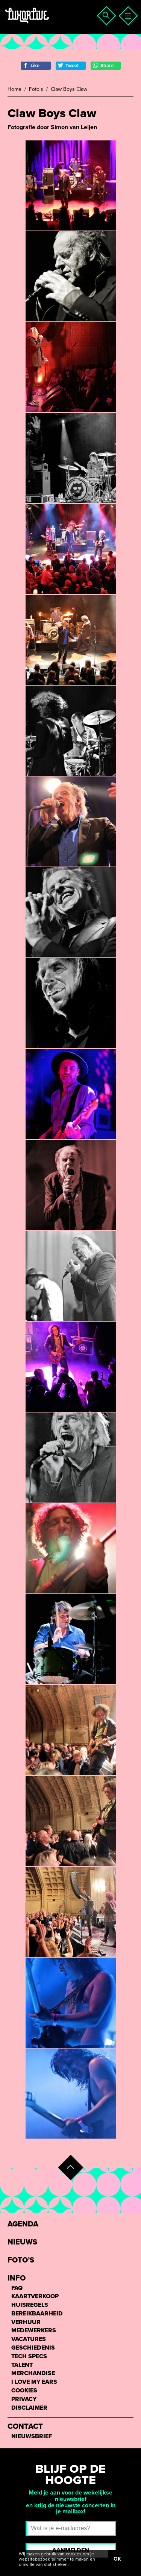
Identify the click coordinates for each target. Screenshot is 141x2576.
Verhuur (26, 2322)
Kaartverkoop (35, 2296)
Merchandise (33, 2373)
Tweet (68, 65)
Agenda (23, 2224)
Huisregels (29, 2305)
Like (31, 65)
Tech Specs (29, 2356)
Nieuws (22, 2242)
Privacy (23, 2399)
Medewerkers (33, 2330)
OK (117, 2559)
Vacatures (28, 2339)
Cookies (24, 2391)
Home (14, 89)
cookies (74, 2553)
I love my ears (34, 2382)
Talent (22, 2365)
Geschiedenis (33, 2348)
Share (103, 65)
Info (17, 2278)
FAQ (17, 2288)
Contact (25, 2427)
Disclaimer (29, 2408)
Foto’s (21, 2260)
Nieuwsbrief (31, 2436)
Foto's (36, 89)
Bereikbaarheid (37, 2314)
